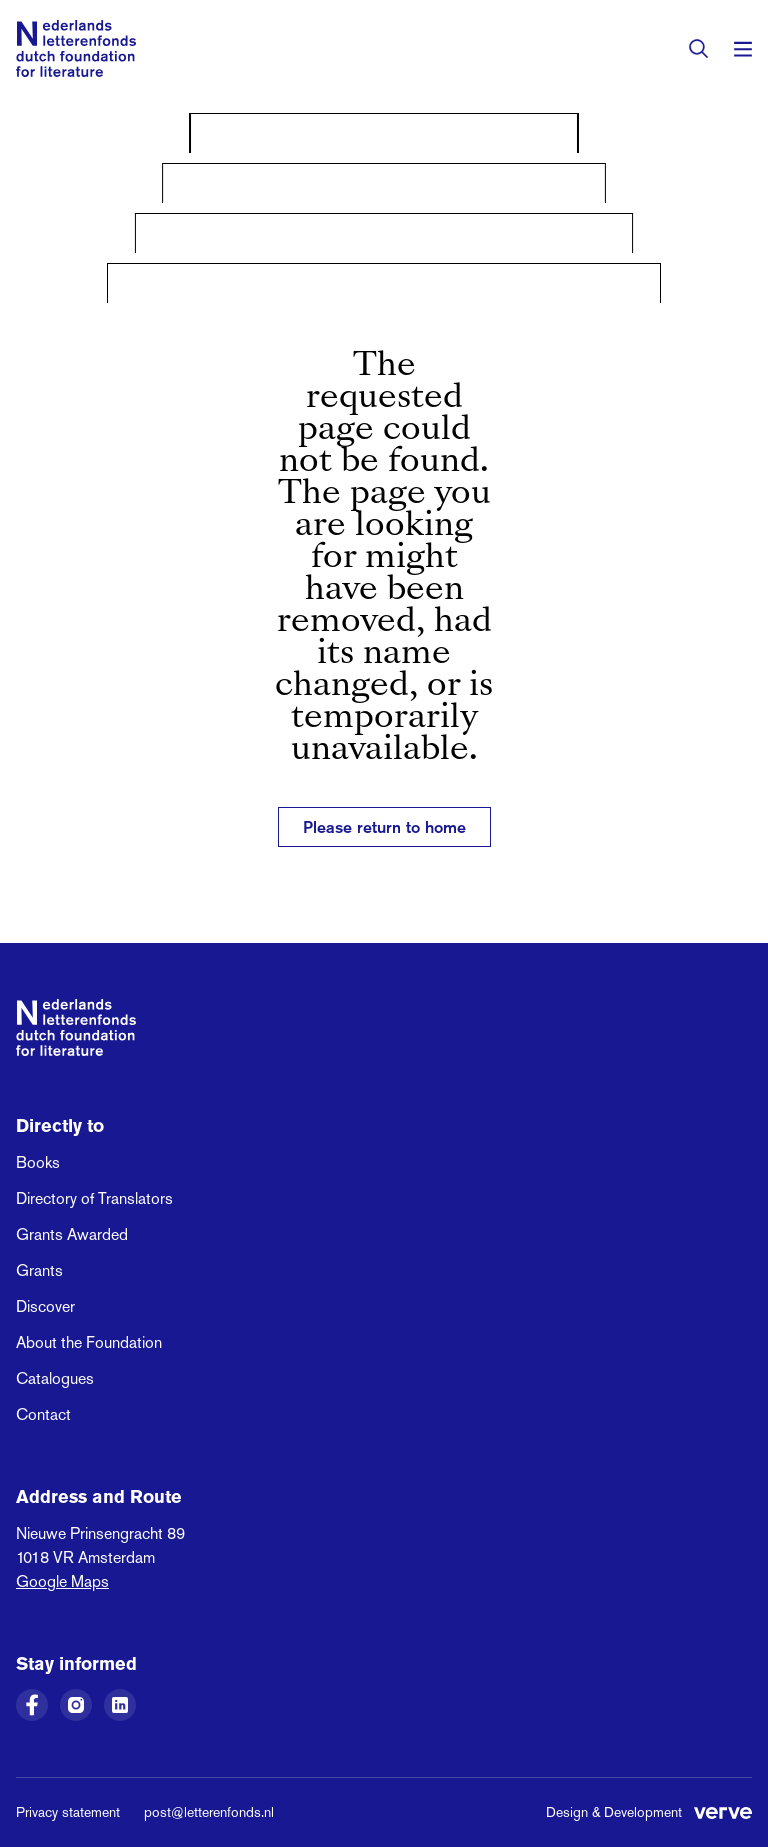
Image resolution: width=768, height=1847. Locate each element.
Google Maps (62, 1581)
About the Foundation (89, 1342)
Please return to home (384, 827)
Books (38, 1162)
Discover (45, 1306)
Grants (39, 1270)
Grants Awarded (72, 1234)
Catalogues (55, 1378)
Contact (43, 1414)
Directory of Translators (94, 1198)
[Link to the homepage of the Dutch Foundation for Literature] (76, 48)
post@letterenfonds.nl (209, 1812)
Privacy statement (68, 1812)
